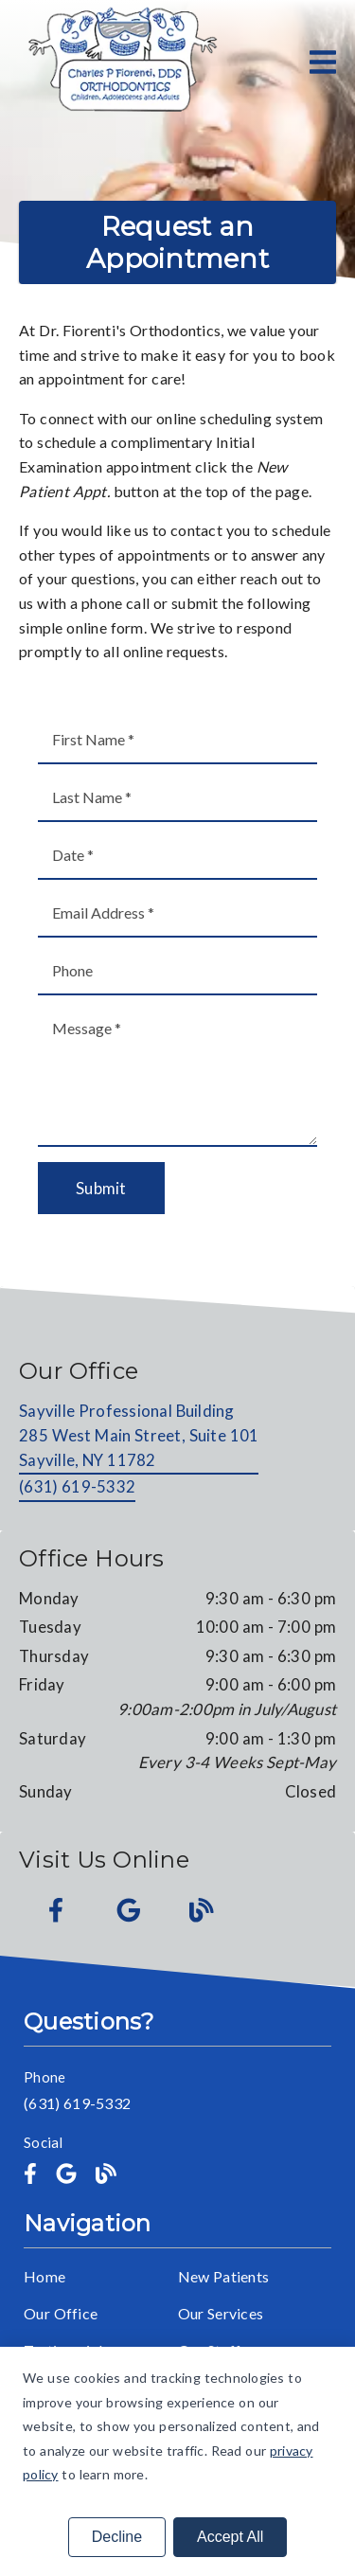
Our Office (61, 2313)
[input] (177, 740)
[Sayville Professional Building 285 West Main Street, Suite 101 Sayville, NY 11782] (138, 1437)
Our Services (221, 2313)
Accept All (230, 2537)
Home (44, 2276)
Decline (117, 2537)
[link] (121, 61)
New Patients (224, 2276)
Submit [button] (101, 1188)
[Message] (177, 1076)
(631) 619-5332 (77, 1486)
